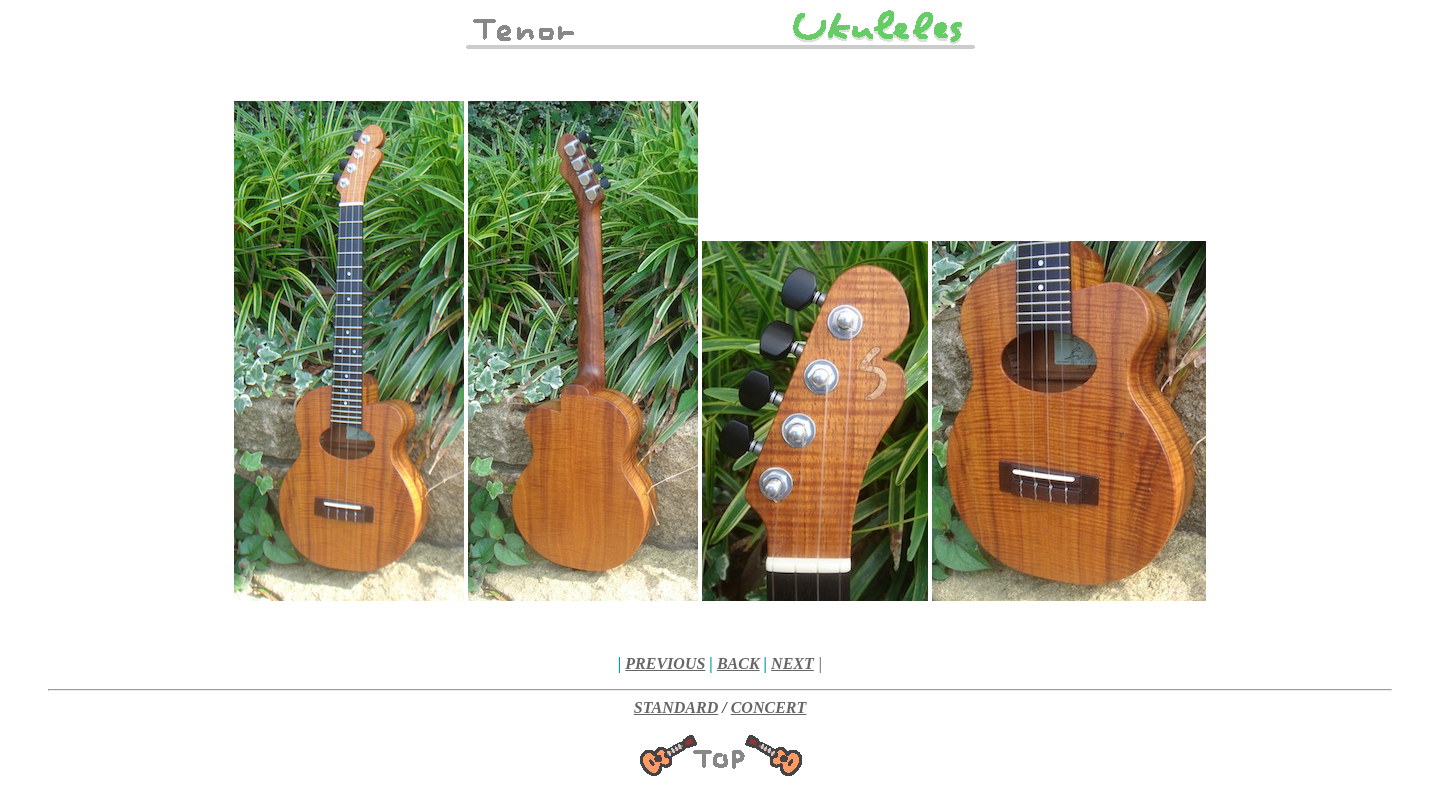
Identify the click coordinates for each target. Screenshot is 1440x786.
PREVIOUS (665, 663)
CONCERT (769, 707)
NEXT (792, 663)
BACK (738, 663)
